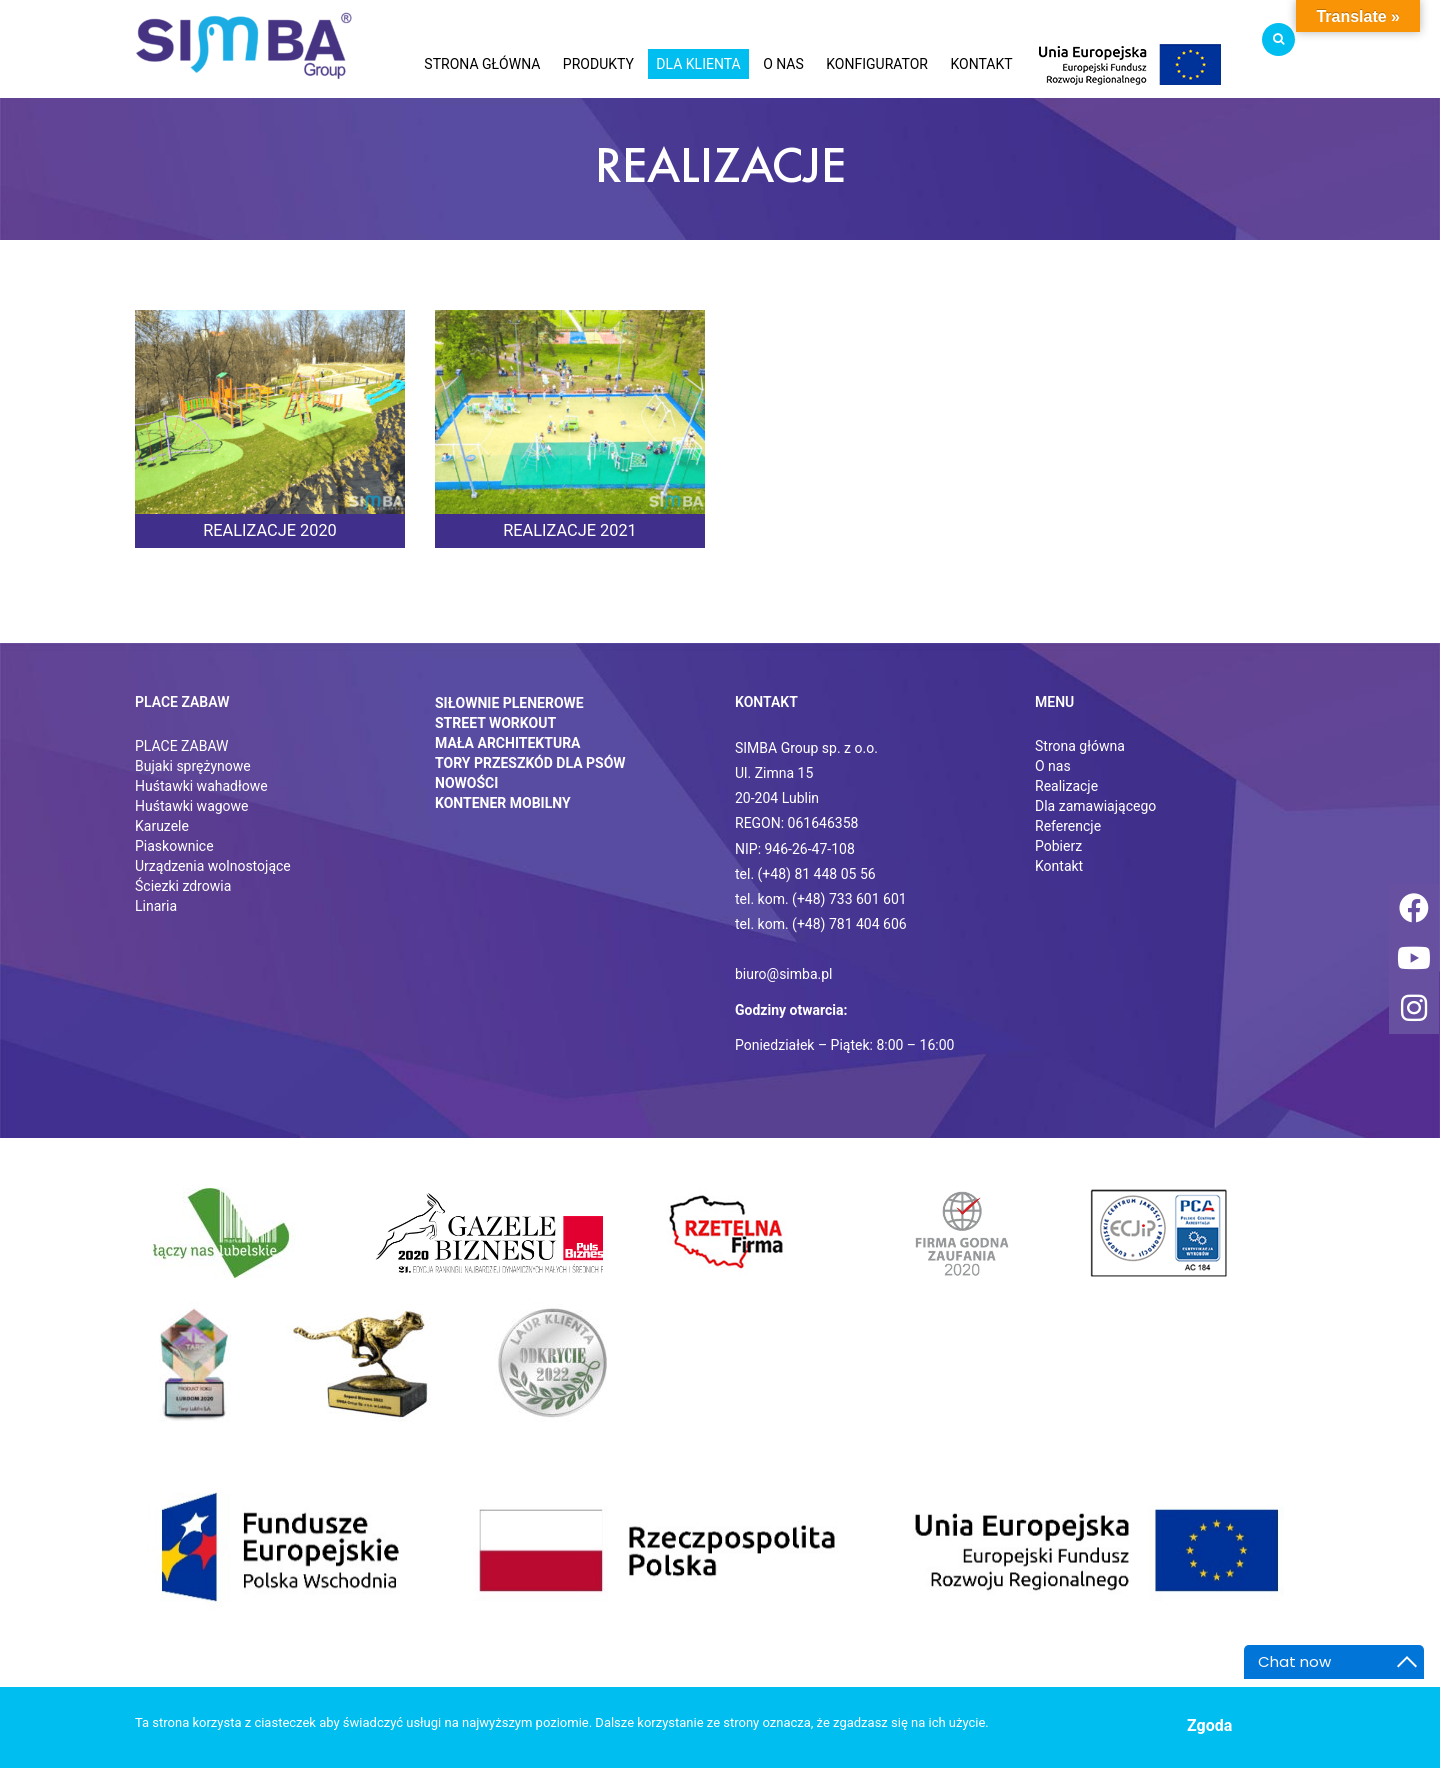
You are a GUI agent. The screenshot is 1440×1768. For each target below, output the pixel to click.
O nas (1053, 766)
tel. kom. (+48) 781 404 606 (821, 924)
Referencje (1068, 826)
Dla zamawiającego (1095, 806)
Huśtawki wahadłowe (201, 786)
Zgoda (1209, 1725)
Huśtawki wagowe (192, 806)
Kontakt (1059, 866)
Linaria (156, 906)
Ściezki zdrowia (183, 886)
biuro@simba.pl (784, 974)
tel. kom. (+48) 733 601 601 (821, 899)
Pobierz (1058, 846)
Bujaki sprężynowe (193, 766)
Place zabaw (182, 702)
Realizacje (1066, 786)
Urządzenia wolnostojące (213, 866)
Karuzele (162, 826)
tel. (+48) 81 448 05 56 (805, 874)
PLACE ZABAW (182, 746)
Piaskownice (174, 846)
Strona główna (1080, 746)
